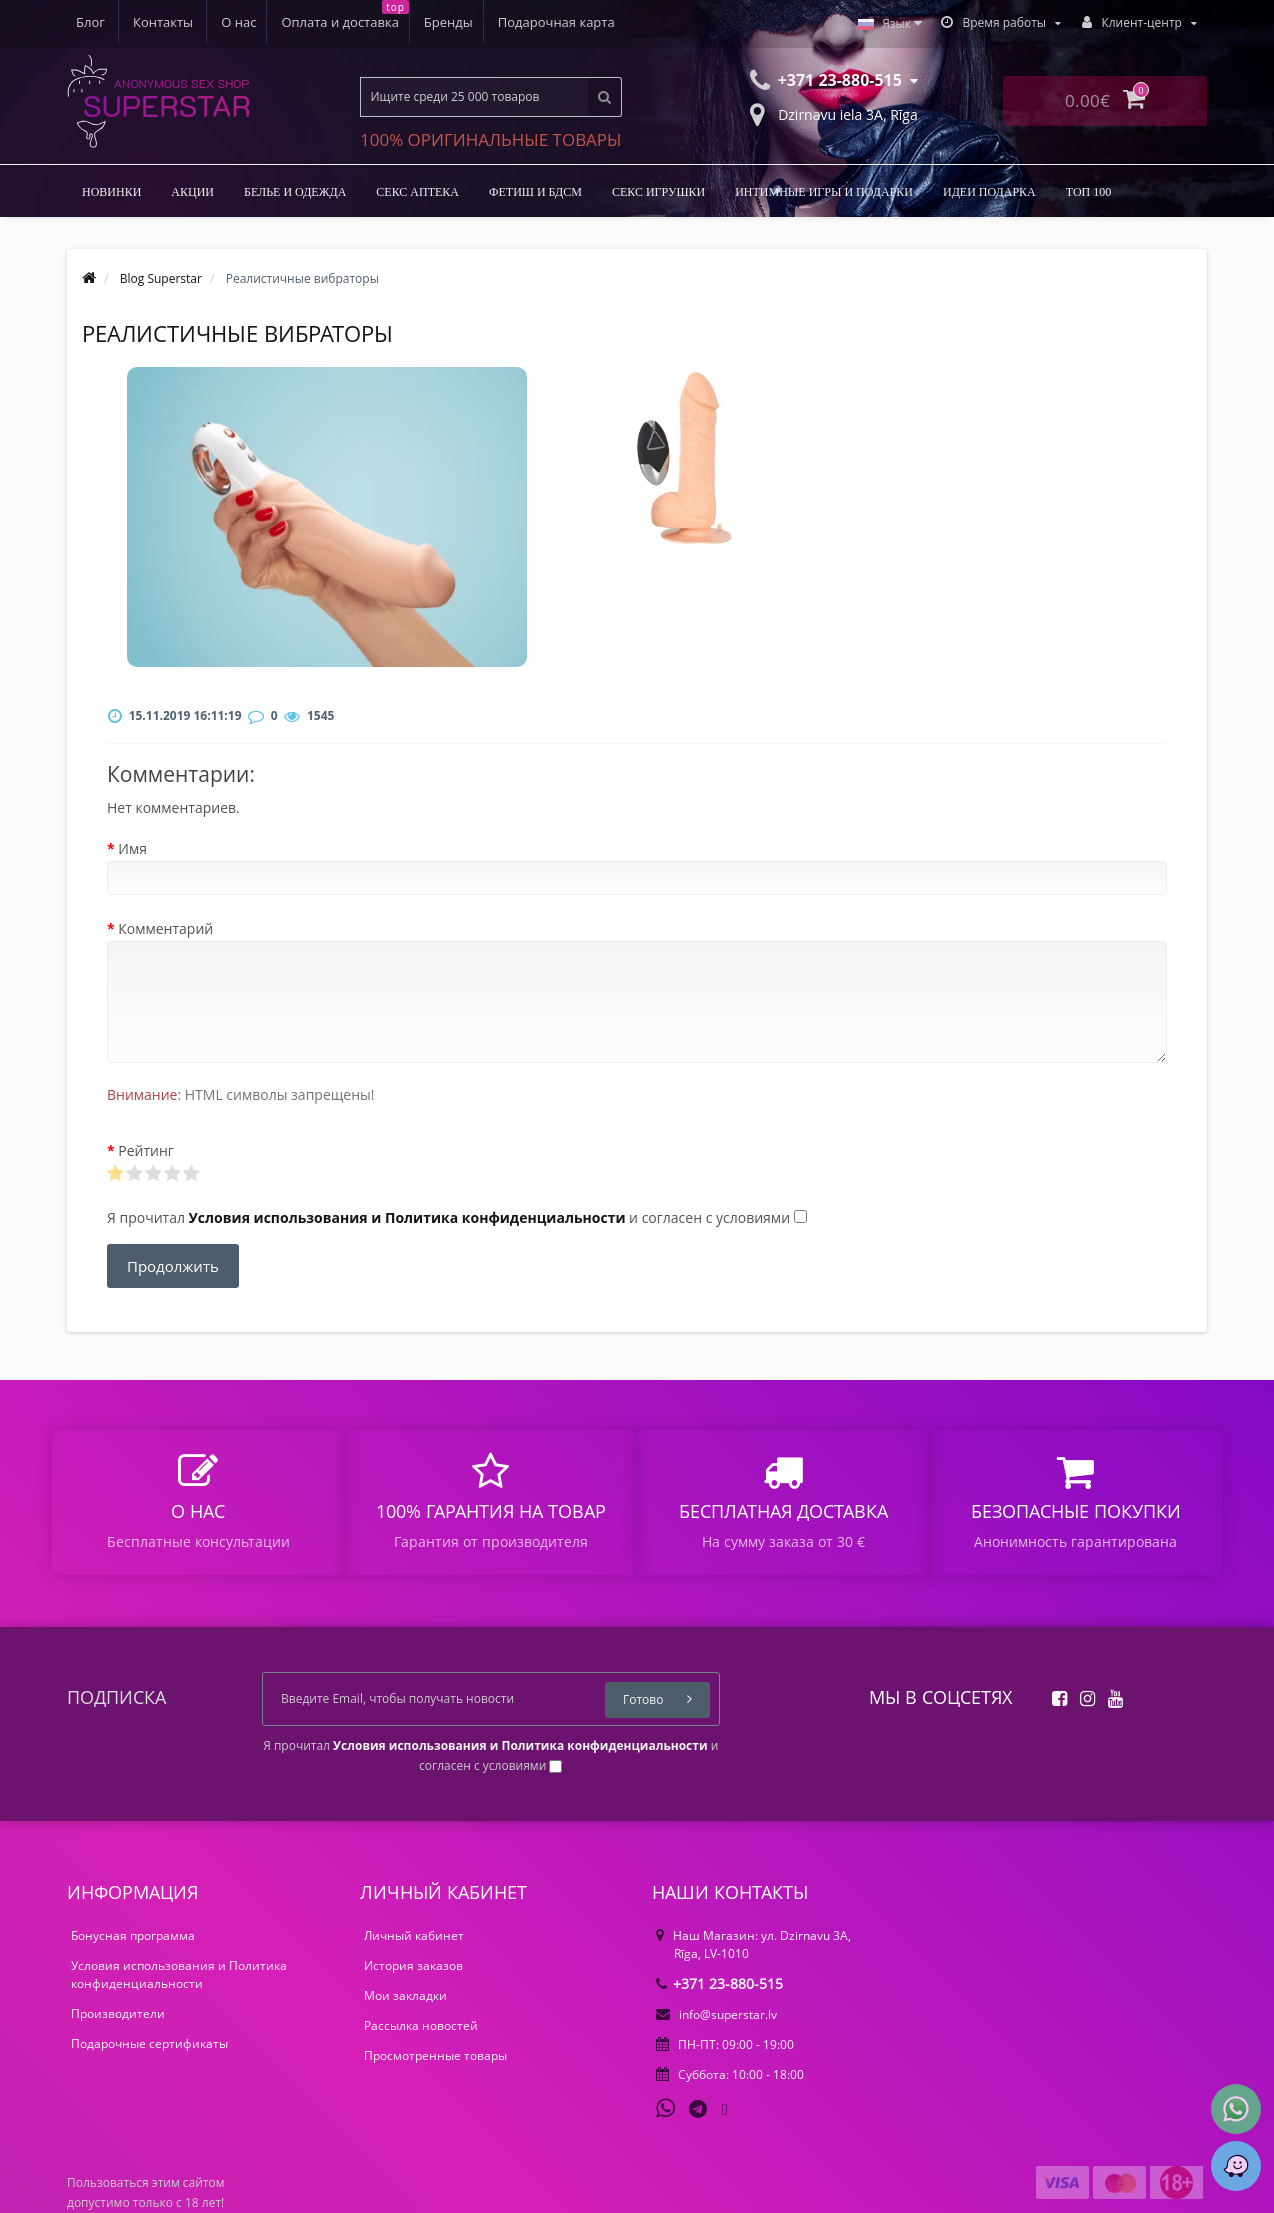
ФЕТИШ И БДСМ (535, 192)
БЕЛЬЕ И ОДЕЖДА (295, 192)
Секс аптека (417, 192)
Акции (192, 192)
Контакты (594, 22)
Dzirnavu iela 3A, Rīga (834, 113)
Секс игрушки (658, 192)
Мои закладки (405, 1995)
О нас (93, 22)
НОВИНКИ (111, 192)
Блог (521, 22)
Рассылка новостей (421, 2025)
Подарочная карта (420, 22)
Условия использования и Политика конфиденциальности (179, 1974)
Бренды (309, 22)
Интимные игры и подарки (824, 192)
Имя (132, 848)
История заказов (413, 1965)
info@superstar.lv (716, 2014)
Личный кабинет (414, 1935)
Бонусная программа (133, 1935)
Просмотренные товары (435, 2055)
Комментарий (165, 928)
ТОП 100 (1089, 192)
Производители (118, 2013)
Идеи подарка (989, 192)
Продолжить (173, 1266)
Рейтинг (146, 1150)
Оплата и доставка (197, 22)
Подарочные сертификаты (149, 2043)
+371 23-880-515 (719, 1983)
